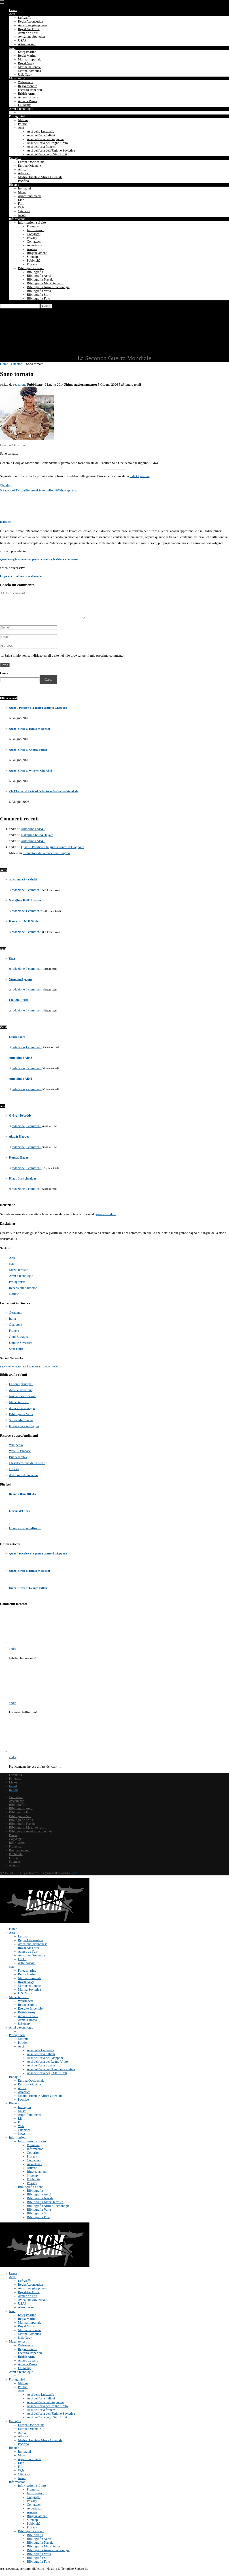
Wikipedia (16, 1450)
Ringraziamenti (37, 253)
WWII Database (20, 1456)
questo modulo (106, 1219)
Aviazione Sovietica (31, 36)
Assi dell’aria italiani (41, 135)
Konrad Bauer (18, 1163)
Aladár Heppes (19, 1142)
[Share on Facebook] (8, 490)
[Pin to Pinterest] (31, 490)
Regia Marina (27, 55)
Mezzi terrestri (19, 78)
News (21, 215)
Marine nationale (29, 67)
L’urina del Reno (19, 1516)
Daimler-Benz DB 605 (22, 1499)
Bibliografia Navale (40, 279)
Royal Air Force (29, 29)
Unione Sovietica (20, 1348)
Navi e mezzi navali (22, 1401)
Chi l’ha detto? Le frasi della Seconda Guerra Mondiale (43, 796)
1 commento (33, 916)
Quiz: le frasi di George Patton (28, 755)
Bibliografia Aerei (39, 275)
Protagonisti (17, 116)
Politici (23, 124)
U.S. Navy (25, 74)
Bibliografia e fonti (31, 268)
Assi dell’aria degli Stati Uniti (47, 154)
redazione (19, 384)
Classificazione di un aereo (27, 1468)
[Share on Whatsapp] (64, 490)
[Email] (37, 1371)
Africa (22, 169)
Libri (21, 200)
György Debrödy (20, 1121)
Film (21, 203)
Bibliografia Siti (38, 294)
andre (12, 1654)
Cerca (46, 306)
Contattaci (34, 241)
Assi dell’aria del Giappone (45, 139)
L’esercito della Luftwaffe (25, 1533)
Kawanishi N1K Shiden (24, 926)
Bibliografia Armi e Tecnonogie (48, 287)
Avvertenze (34, 245)
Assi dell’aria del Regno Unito (47, 143)
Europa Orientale (29, 165)
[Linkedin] (28, 1371)
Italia (12, 1324)
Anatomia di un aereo (23, 1480)
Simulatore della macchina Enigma (46, 858)
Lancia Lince (17, 1042)
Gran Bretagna (19, 1342)
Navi (12, 48)
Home (13, 10)
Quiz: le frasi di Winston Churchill (30, 776)
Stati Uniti (16, 1354)
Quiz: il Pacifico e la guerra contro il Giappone (38, 713)
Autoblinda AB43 (20, 1063)
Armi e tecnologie (21, 108)
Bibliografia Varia (39, 291)
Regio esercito (27, 86)
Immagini (24, 188)
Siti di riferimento (21, 1425)
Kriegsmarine (27, 52)
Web (21, 207)
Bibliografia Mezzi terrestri (45, 283)
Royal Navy (26, 63)
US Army (24, 105)
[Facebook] (5, 1371)
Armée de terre (28, 97)
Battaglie (15, 158)
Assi (21, 127)
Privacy (32, 237)
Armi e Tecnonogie (22, 1413)
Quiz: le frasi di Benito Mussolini (29, 734)
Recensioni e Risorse (23, 1293)
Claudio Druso (19, 1005)
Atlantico (24, 173)
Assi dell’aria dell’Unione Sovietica (51, 150)
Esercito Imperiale (30, 90)
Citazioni (24, 211)
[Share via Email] (75, 490)
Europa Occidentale (31, 162)
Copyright (33, 234)
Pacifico (23, 181)
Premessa (33, 226)
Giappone (15, 1330)
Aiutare (32, 249)
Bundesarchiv (18, 1462)
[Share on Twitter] (20, 490)
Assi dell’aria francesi (41, 146)
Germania (15, 1318)
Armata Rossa (27, 101)
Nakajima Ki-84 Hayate (37, 840)
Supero (74, 1878)
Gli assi (14, 1474)
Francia (14, 1336)
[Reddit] (55, 1371)
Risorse (14, 184)
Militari (23, 120)
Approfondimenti (29, 196)
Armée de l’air (27, 33)
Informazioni (17, 219)
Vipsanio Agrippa (20, 984)
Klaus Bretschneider (22, 1184)
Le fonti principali (21, 1389)
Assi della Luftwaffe (40, 131)
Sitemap (32, 256)
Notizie (14, 1299)
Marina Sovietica (29, 71)
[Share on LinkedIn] (43, 490)
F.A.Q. (13, 1863)
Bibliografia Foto (38, 298)
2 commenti (33, 1094)
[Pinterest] (17, 1371)
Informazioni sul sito (32, 222)
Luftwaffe (24, 17)
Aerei (12, 14)
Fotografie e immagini (24, 1431)
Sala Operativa (140, 476)
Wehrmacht (25, 82)
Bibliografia (35, 272)
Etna (12, 963)
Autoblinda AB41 (33, 834)
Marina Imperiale (29, 59)
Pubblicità (33, 260)
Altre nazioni (27, 44)
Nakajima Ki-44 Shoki (23, 884)
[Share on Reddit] (53, 490)
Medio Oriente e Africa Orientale (40, 177)
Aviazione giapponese (32, 25)
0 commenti (33, 895)
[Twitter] (46, 1371)
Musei (22, 192)
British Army (27, 93)
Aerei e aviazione (20, 1395)
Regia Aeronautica (30, 21)
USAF (22, 40)
